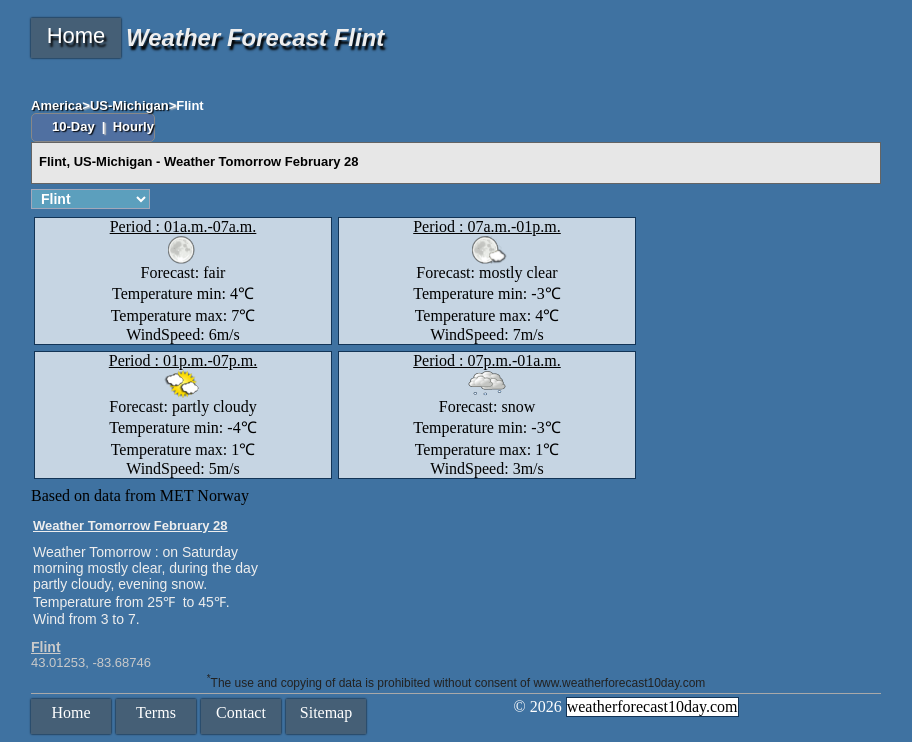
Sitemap (326, 712)
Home (76, 35)
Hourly (133, 126)
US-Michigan (129, 105)
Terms (156, 712)
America (56, 105)
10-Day (75, 126)
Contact (241, 712)
